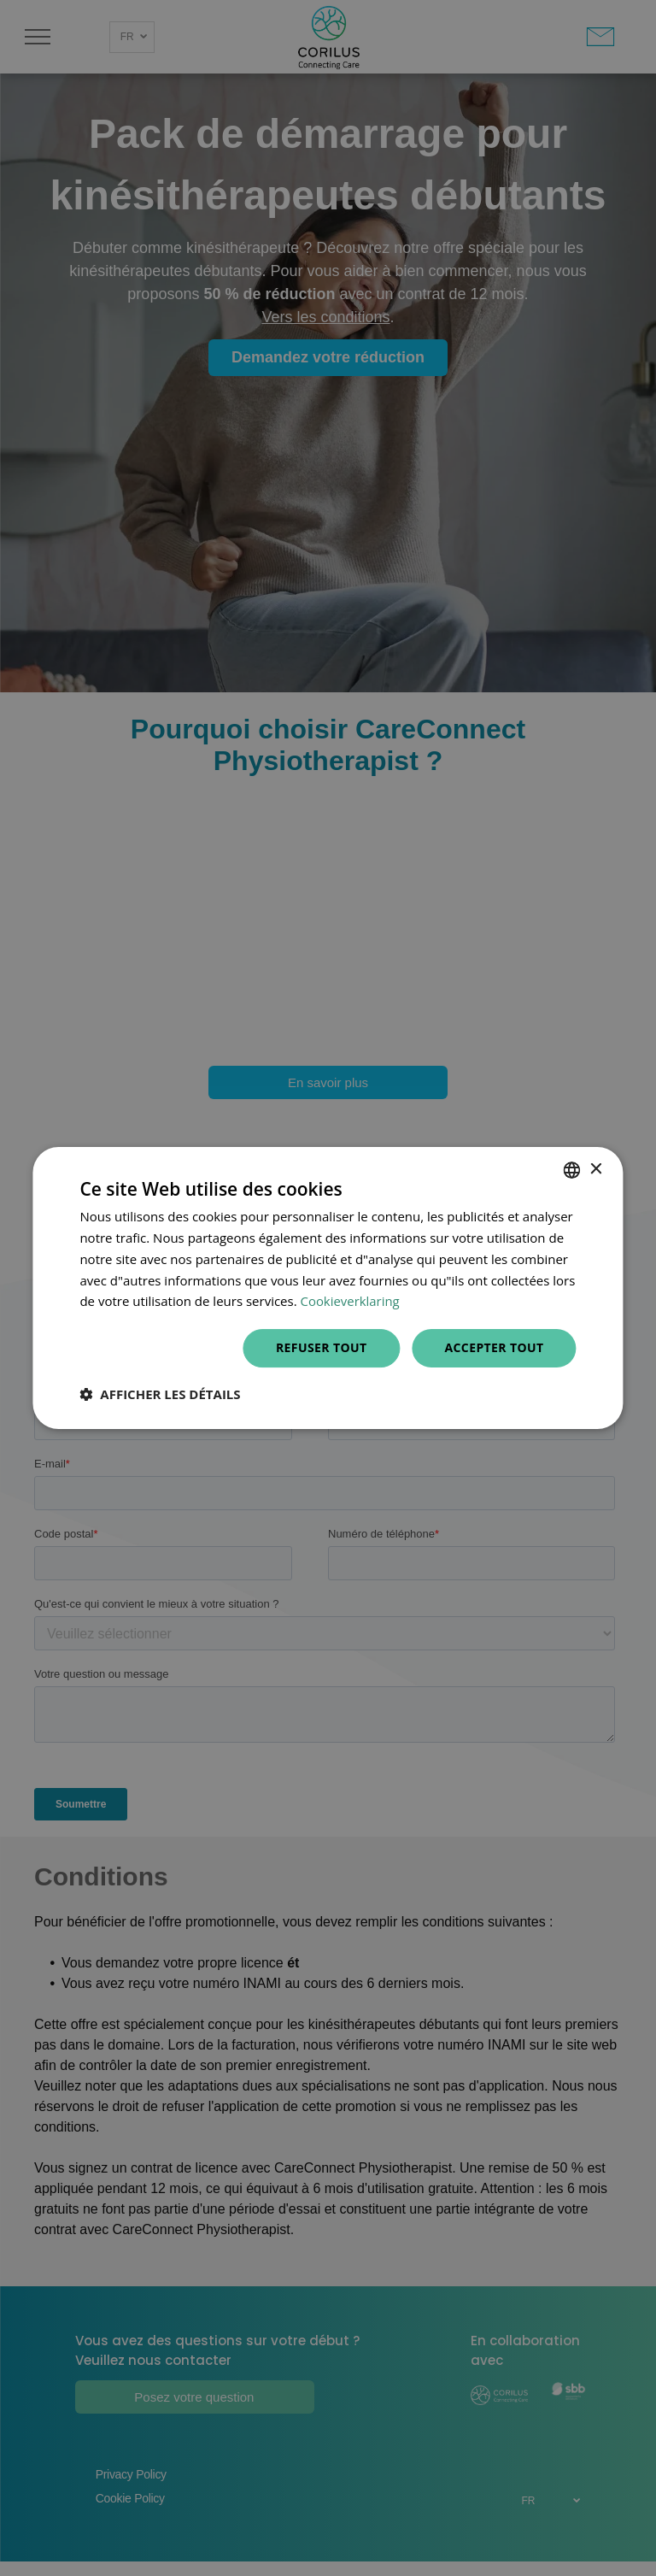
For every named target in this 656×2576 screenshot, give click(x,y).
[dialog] (327, 1288)
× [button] (595, 1169)
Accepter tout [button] (493, 1347)
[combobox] (572, 1170)
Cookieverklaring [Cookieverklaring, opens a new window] (351, 1300)
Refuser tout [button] (321, 1347)
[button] (159, 1394)
